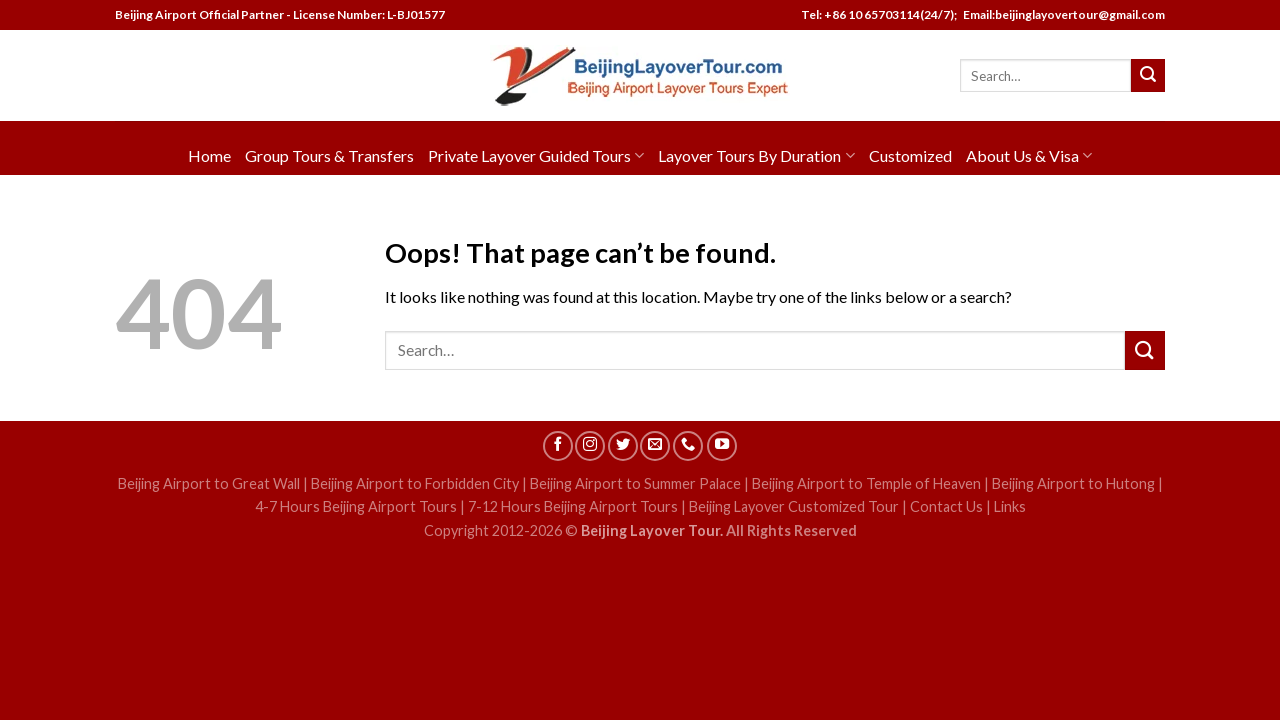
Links (1010, 506)
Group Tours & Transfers (329, 155)
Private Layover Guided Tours (536, 155)
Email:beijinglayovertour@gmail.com (1062, 14)
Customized (910, 155)
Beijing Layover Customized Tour (794, 506)
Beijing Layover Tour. (652, 530)
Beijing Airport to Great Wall (209, 483)
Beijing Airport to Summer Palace (635, 483)
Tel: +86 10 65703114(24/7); (879, 14)
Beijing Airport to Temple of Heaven (866, 483)
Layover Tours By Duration (756, 155)
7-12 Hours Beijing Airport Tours (573, 506)
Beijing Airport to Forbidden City (415, 483)
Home (209, 155)
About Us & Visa (1029, 155)
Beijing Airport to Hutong (1073, 483)
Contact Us (946, 506)
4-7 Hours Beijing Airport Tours (356, 506)
